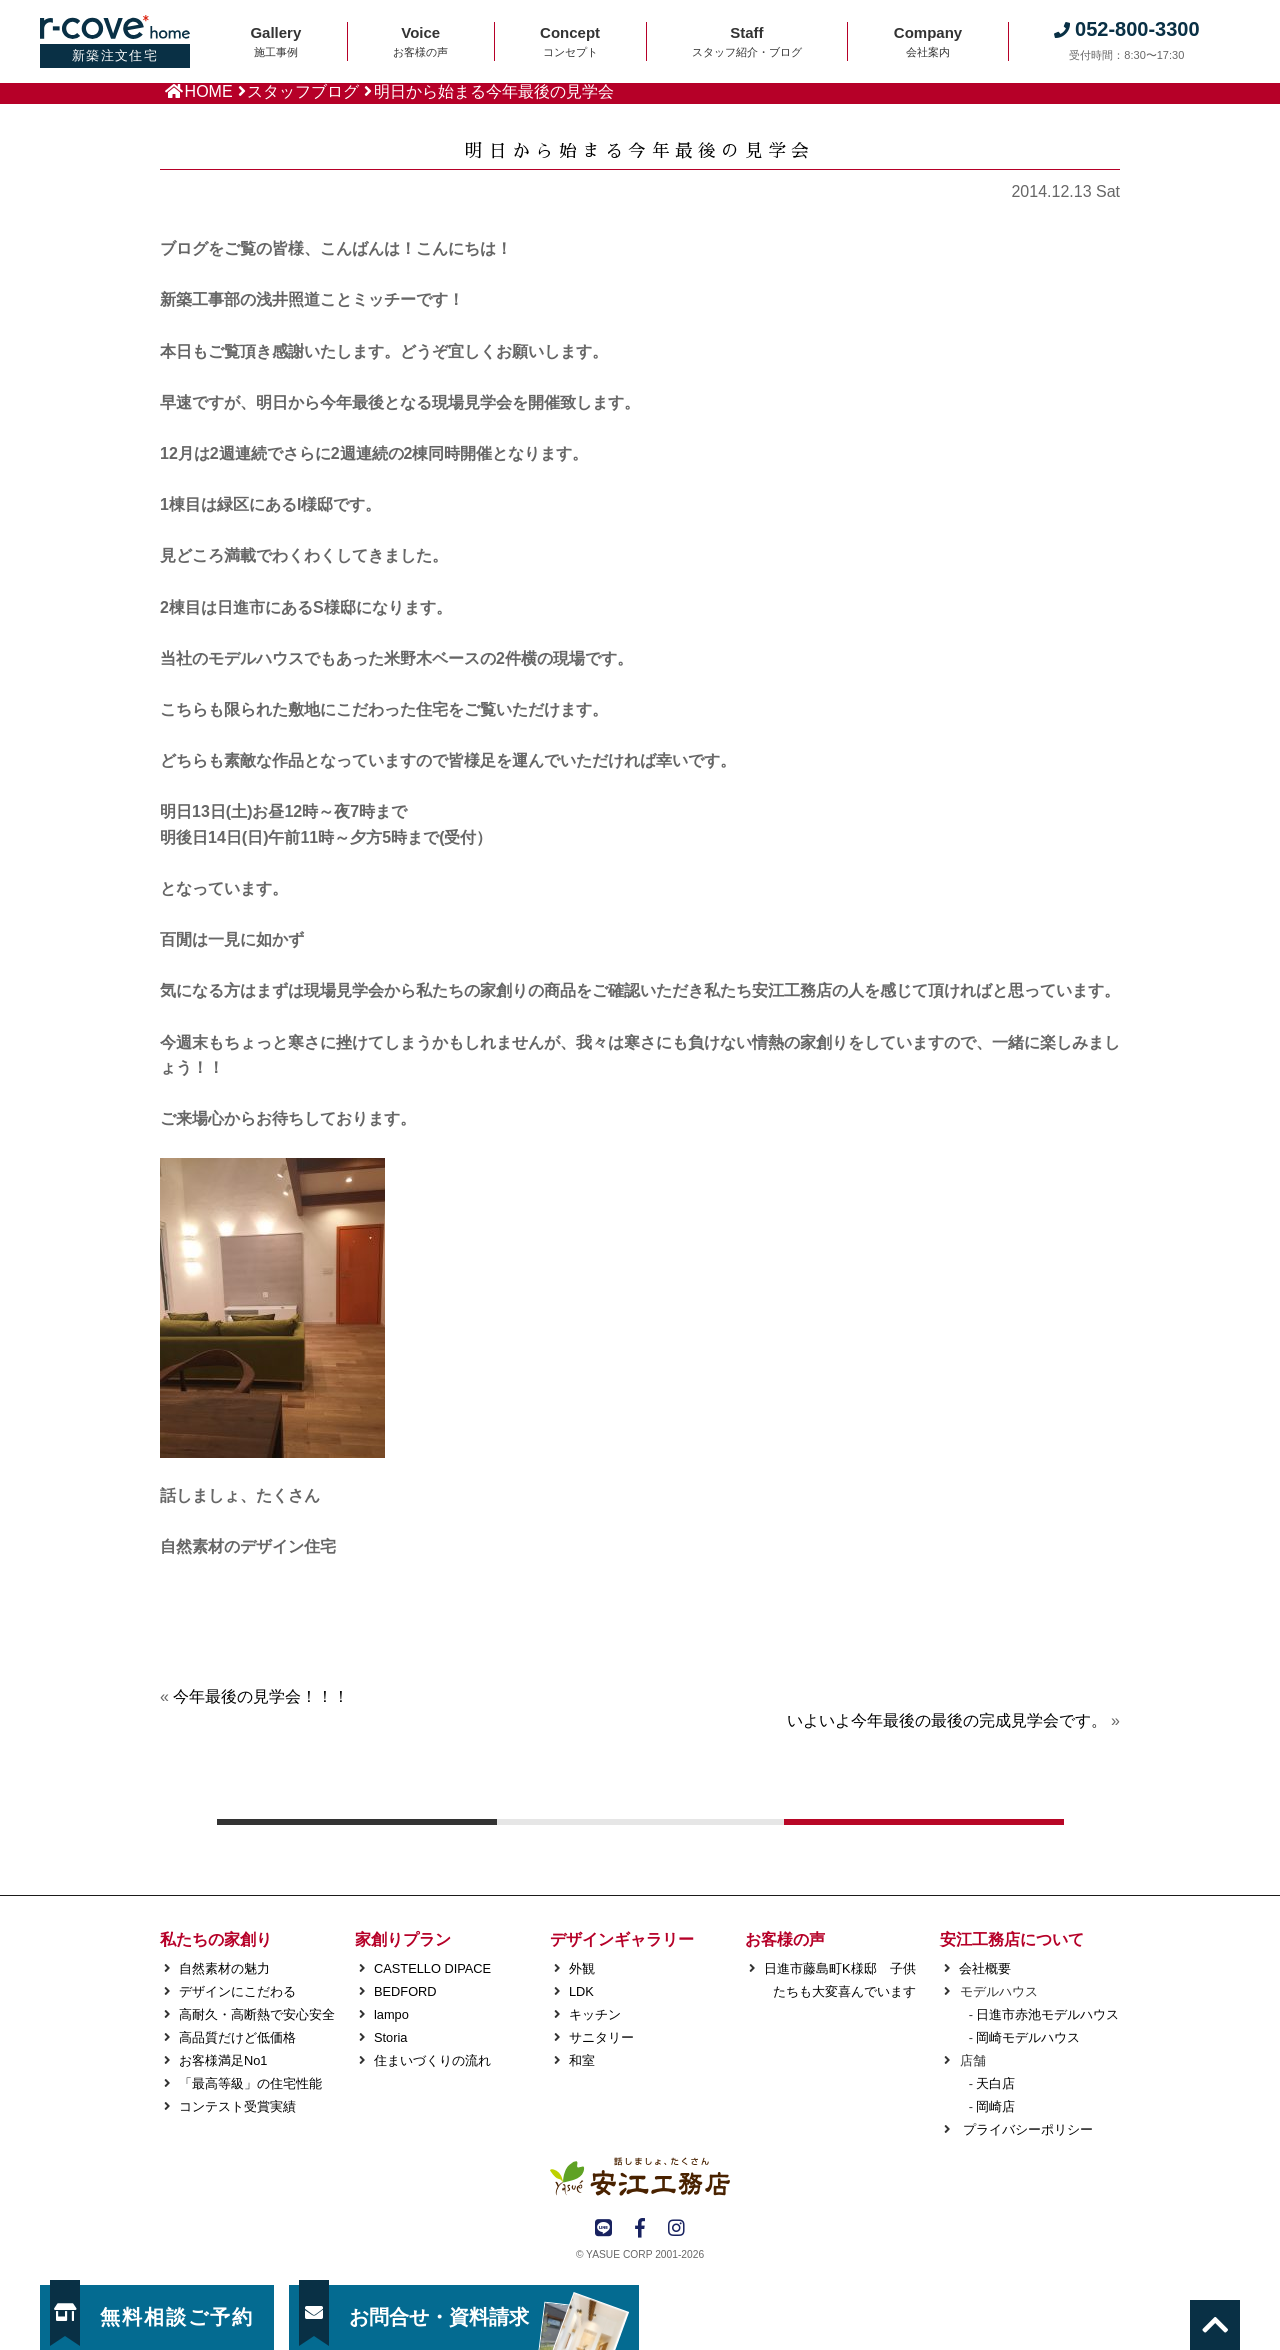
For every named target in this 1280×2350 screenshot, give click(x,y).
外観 (582, 1968)
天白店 (995, 2083)
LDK (581, 1991)
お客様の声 (785, 1939)
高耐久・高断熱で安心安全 (257, 2014)
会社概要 (985, 1968)
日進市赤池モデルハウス (1047, 2014)
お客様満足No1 (223, 2060)
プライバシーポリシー (1026, 2129)
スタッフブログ (303, 91)
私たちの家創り (216, 1939)
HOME (209, 91)
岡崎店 (995, 2106)
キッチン (595, 2014)
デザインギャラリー (622, 1939)
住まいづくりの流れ (432, 2060)
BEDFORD (405, 1991)
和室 (582, 2060)
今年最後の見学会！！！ (261, 1696)
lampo (391, 2014)
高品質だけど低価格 (237, 2037)
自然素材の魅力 (224, 1968)
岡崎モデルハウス (1028, 2037)
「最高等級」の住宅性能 (250, 2083)
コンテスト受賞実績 (237, 2106)
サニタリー (601, 2037)
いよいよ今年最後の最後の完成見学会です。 (947, 1720)
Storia (390, 2037)
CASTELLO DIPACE (432, 1968)
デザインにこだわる (237, 1991)
